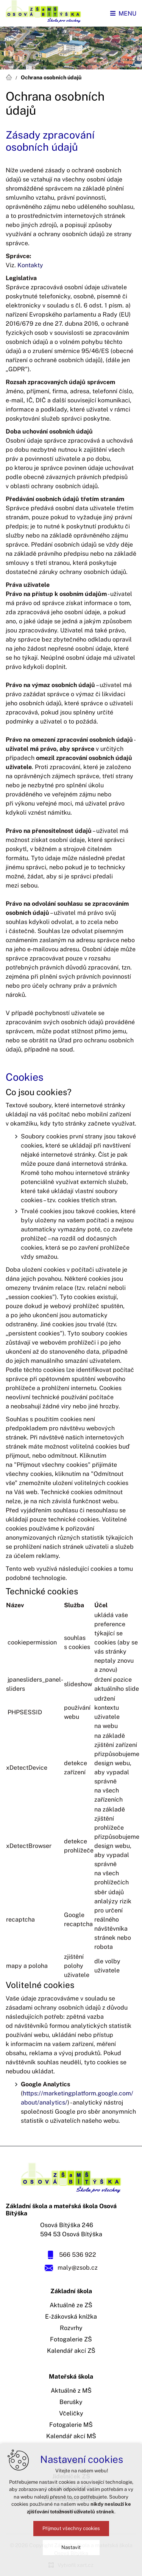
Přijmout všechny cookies (71, 2528)
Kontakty (30, 265)
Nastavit (71, 2547)
